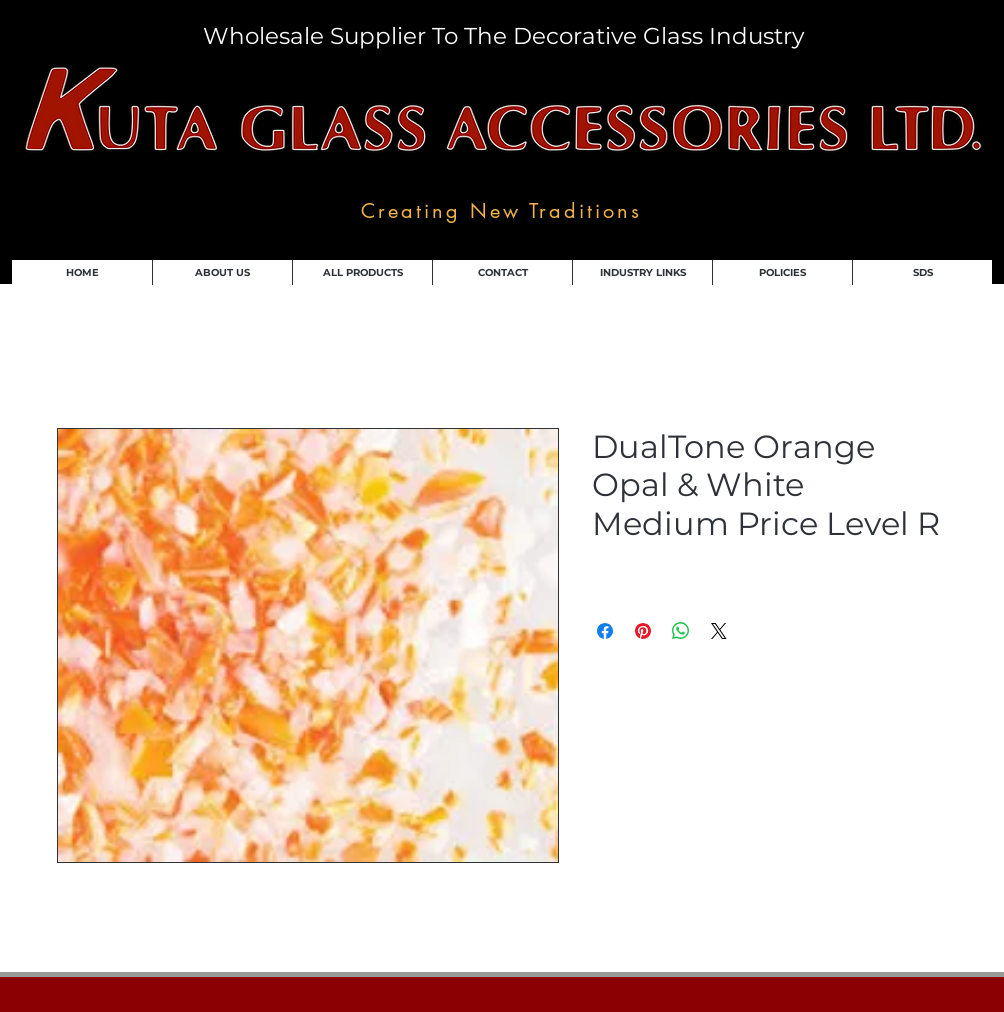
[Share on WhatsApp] (681, 631)
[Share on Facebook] (605, 631)
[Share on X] (719, 631)
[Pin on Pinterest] (643, 631)
